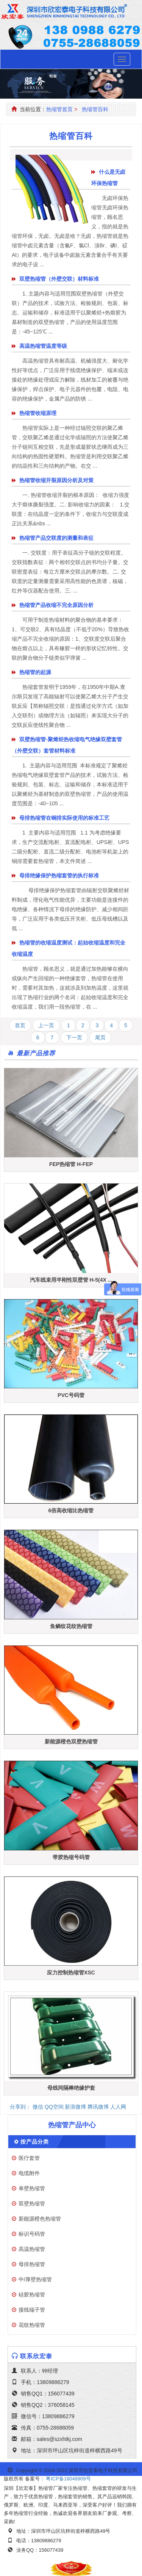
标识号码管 (32, 2234)
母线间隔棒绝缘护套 (71, 2088)
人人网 (118, 2107)
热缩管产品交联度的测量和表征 (56, 538)
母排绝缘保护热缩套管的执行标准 (59, 875)
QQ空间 (54, 2107)
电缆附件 (29, 2173)
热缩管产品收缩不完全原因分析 (56, 605)
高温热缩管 (32, 2249)
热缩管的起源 (35, 672)
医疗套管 (29, 2158)
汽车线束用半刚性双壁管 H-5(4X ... (71, 1280)
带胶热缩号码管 (71, 1857)
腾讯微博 (98, 2107)
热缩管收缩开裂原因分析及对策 (56, 480)
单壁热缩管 (32, 2188)
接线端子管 (32, 2310)
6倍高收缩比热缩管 (71, 1510)
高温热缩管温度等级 (43, 346)
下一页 (74, 1037)
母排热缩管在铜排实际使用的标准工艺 (64, 818)
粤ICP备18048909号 (68, 2479)
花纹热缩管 (32, 2325)
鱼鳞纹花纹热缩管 (71, 1626)
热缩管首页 (59, 109)
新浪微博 (75, 2107)
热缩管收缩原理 (37, 413)
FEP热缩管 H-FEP (71, 1164)
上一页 (46, 1025)
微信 (38, 2107)
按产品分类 (34, 2142)
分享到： (20, 2107)
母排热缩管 (32, 2264)
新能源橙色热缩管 (40, 2219)
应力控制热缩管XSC (71, 1972)
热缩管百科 (95, 109)
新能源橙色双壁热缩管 (71, 1741)
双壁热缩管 (32, 2203)
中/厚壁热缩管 (35, 2279)
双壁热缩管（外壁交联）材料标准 (59, 279)
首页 (20, 1025)
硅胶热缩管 (32, 2295)
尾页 (100, 1037)
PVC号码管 (71, 1395)
